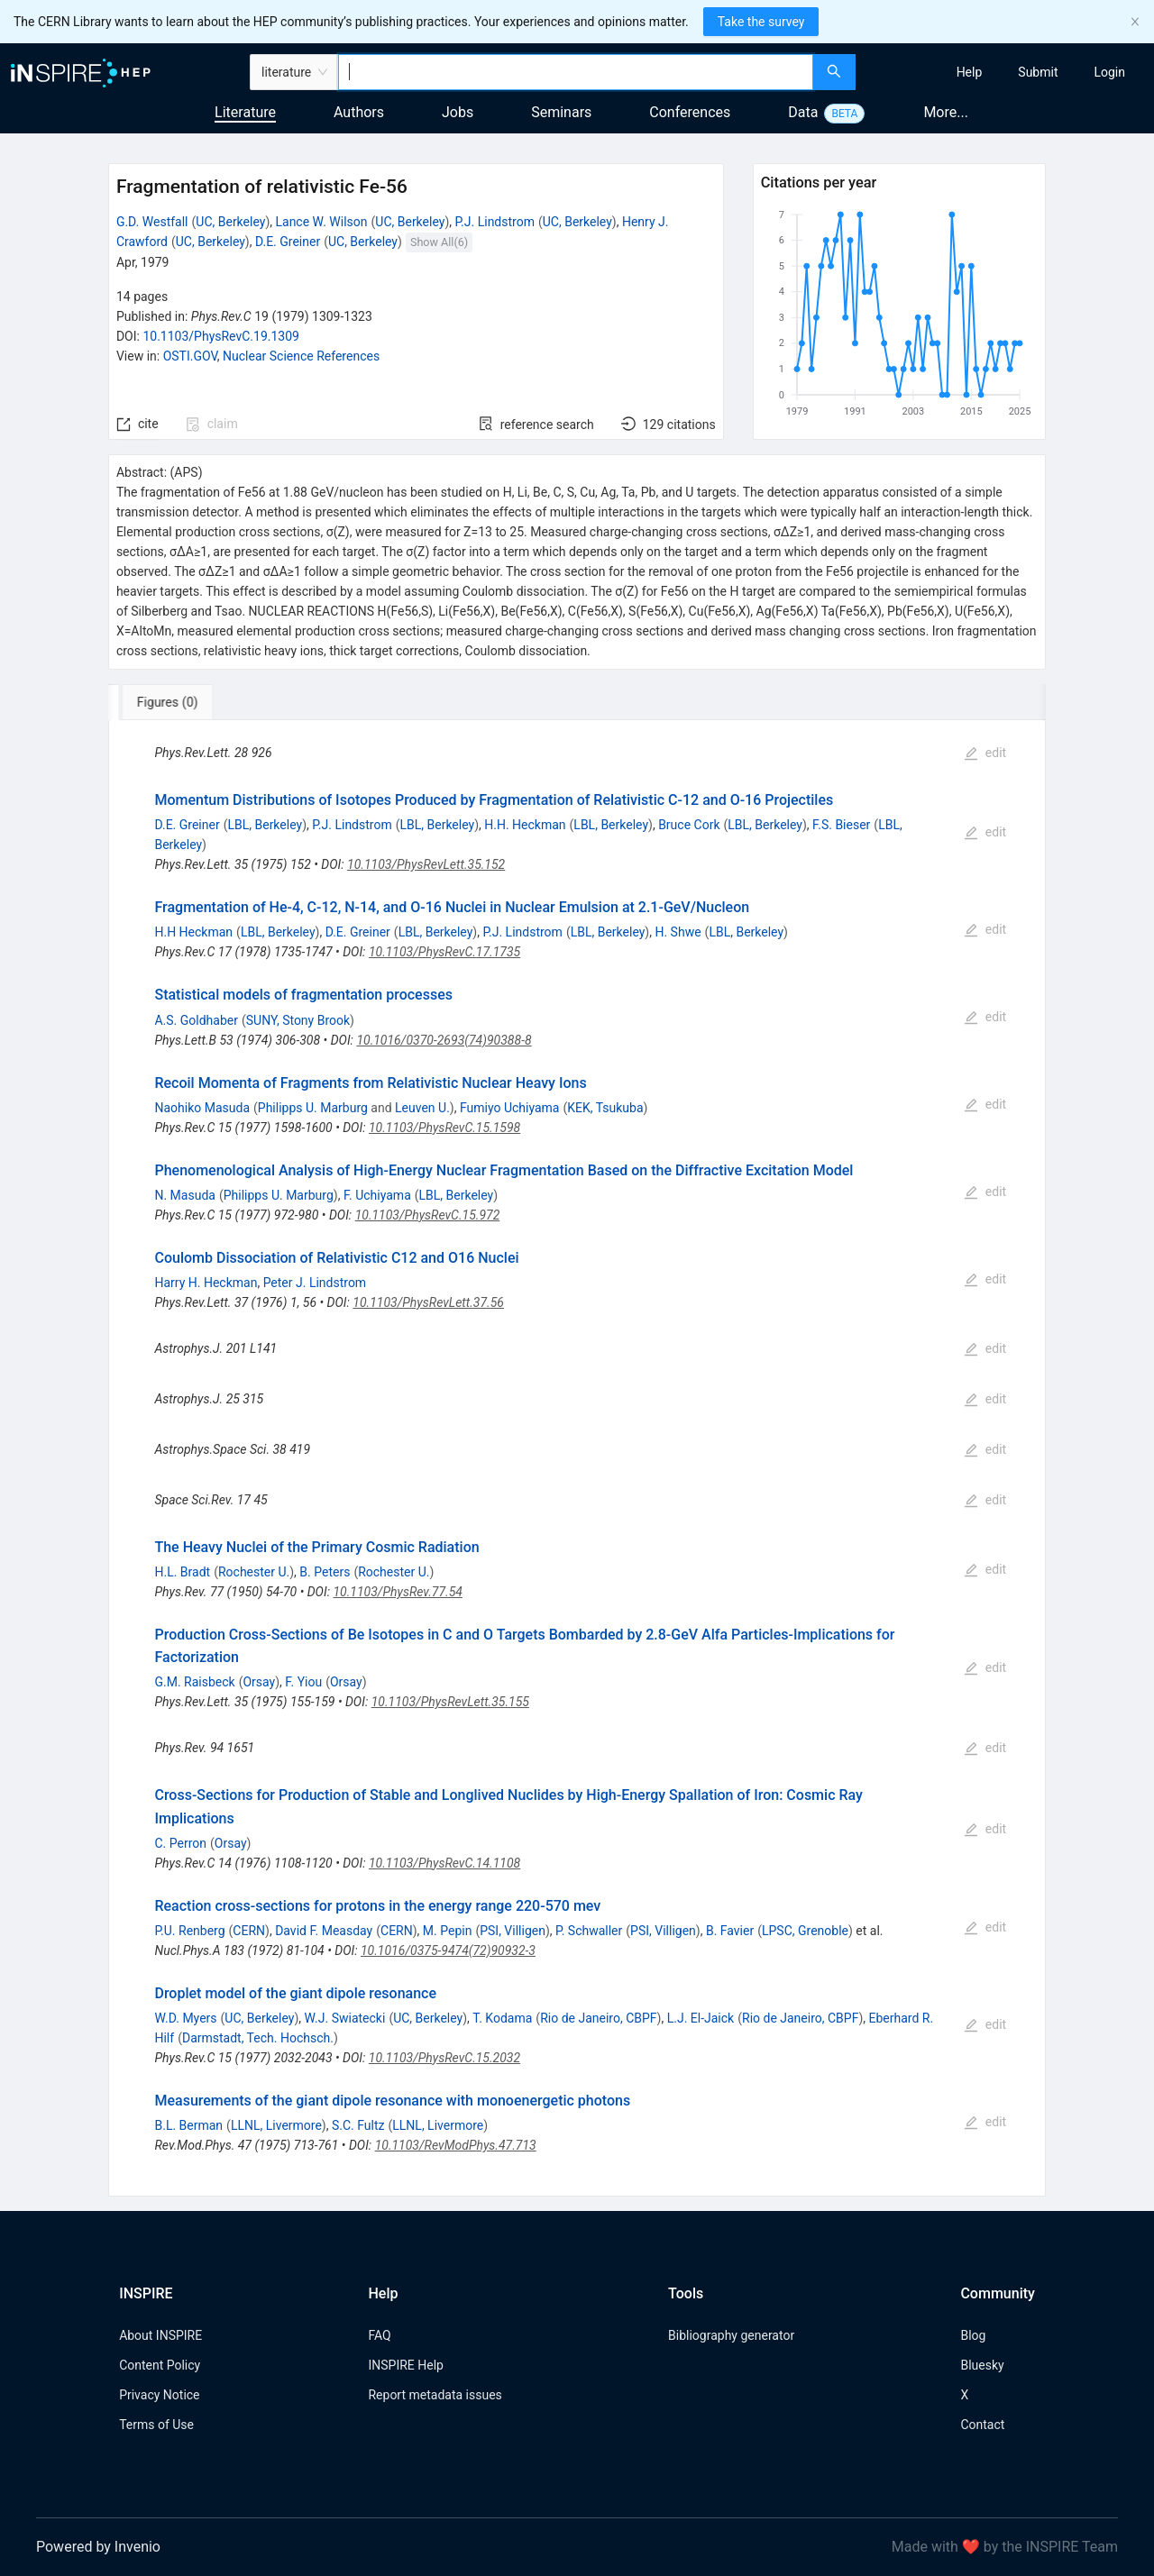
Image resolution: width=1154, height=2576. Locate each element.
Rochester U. (253, 1572)
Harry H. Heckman (205, 1282)
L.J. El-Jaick (701, 2018)
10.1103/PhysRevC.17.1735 (444, 952)
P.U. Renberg (189, 1930)
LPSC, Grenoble (805, 1930)
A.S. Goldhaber (195, 1020)
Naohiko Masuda (202, 1108)
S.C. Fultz (358, 2125)
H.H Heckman (193, 932)
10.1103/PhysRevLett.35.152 (426, 864)
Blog (972, 2335)
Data (803, 112)
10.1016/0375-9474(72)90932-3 (448, 1950)
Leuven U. (422, 1108)
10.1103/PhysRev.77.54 (397, 1592)
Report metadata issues (434, 2395)
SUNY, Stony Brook (298, 1020)
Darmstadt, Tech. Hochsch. (258, 2038)
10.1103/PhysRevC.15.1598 (444, 1127)
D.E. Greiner (287, 241)
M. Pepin (447, 1930)
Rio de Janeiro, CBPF (598, 2018)
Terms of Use (156, 2424)
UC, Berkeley (230, 222)
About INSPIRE (160, 2335)
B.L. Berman (188, 2125)
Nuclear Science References (301, 356)
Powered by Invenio (98, 2546)
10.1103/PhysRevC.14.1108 (444, 1863)
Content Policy (159, 2365)
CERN (249, 1930)
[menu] (1007, 72)
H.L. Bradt (182, 1572)
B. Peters (324, 1572)
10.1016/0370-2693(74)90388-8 (443, 1040)
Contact (982, 2424)
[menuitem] (970, 72)
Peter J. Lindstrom (315, 1282)
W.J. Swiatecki (345, 2018)
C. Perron (180, 1843)
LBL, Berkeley (264, 825)
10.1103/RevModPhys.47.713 (455, 2145)
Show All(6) (439, 242)
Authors (359, 112)
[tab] (168, 702)
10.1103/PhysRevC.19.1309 (220, 336)
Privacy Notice (159, 2395)
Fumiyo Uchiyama (510, 1108)
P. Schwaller (588, 1930)
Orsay (259, 1682)
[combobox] (575, 72)
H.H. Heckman (524, 825)
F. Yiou (303, 1682)
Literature (245, 112)
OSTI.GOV (190, 356)
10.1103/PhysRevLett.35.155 (450, 1701)
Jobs (457, 112)
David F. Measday (323, 1930)
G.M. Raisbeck (194, 1682)
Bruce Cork (688, 825)
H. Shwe (678, 932)
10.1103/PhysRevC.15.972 (427, 1215)
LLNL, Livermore (276, 2125)
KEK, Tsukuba (605, 1108)
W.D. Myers (185, 2018)
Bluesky (981, 2365)
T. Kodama (502, 2018)
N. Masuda (184, 1195)
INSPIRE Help (405, 2365)
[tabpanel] (577, 1458)
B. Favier (730, 1930)
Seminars (561, 112)
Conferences (689, 112)
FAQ (379, 2335)
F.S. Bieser (841, 825)
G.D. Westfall (152, 222)
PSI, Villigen (512, 1930)
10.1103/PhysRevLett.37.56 (428, 1302)
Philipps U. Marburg (313, 1108)
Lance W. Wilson (321, 222)
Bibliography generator (731, 2335)
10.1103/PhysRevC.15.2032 (444, 2058)
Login (1109, 72)
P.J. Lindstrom (494, 222)
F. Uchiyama (377, 1195)
